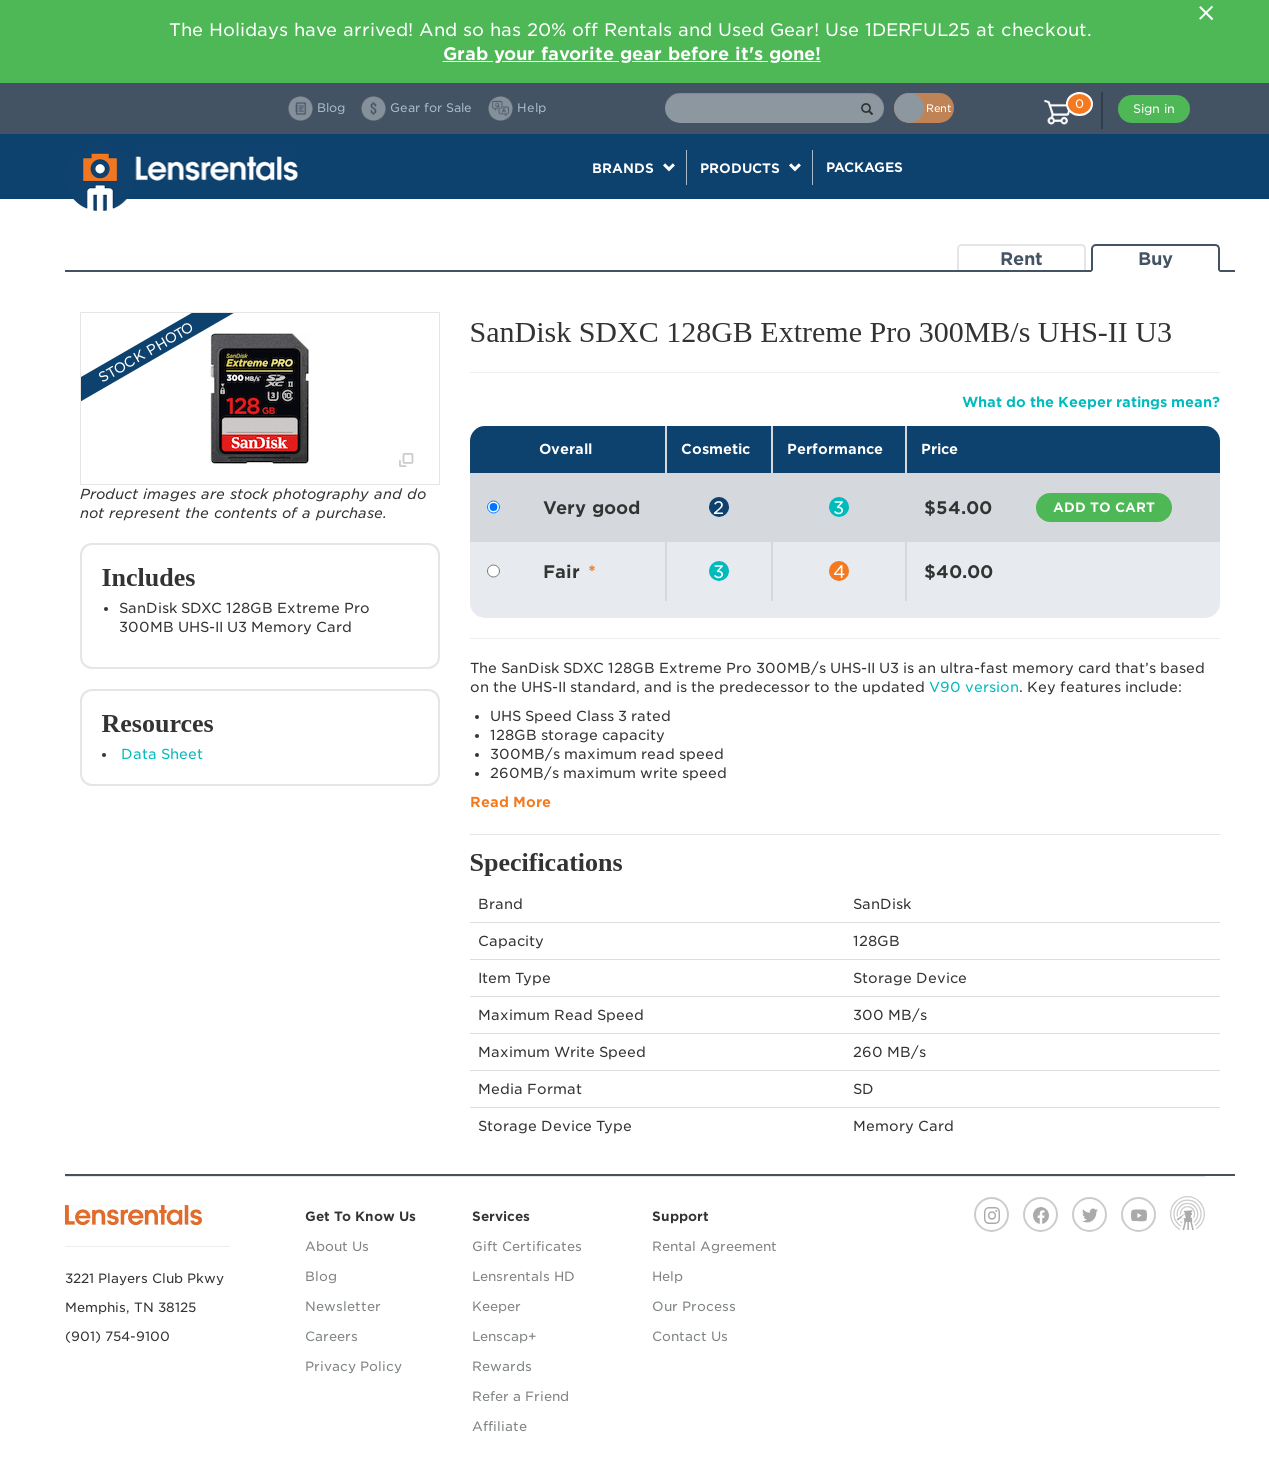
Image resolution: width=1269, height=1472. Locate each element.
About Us (337, 1246)
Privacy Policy (353, 1366)
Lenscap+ (504, 1336)
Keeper (496, 1306)
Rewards (502, 1366)
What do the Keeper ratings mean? (1091, 402)
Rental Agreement (714, 1246)
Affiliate (499, 1426)
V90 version (974, 687)
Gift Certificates (527, 1246)
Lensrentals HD (523, 1276)
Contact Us (690, 1336)
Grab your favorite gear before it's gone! (632, 53)
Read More (510, 802)
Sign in (1154, 108)
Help (667, 1276)
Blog (321, 1276)
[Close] (1207, 13)
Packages (864, 167)
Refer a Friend (520, 1396)
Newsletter (343, 1306)
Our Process (694, 1306)
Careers (331, 1336)
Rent (1021, 258)
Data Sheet (162, 754)
